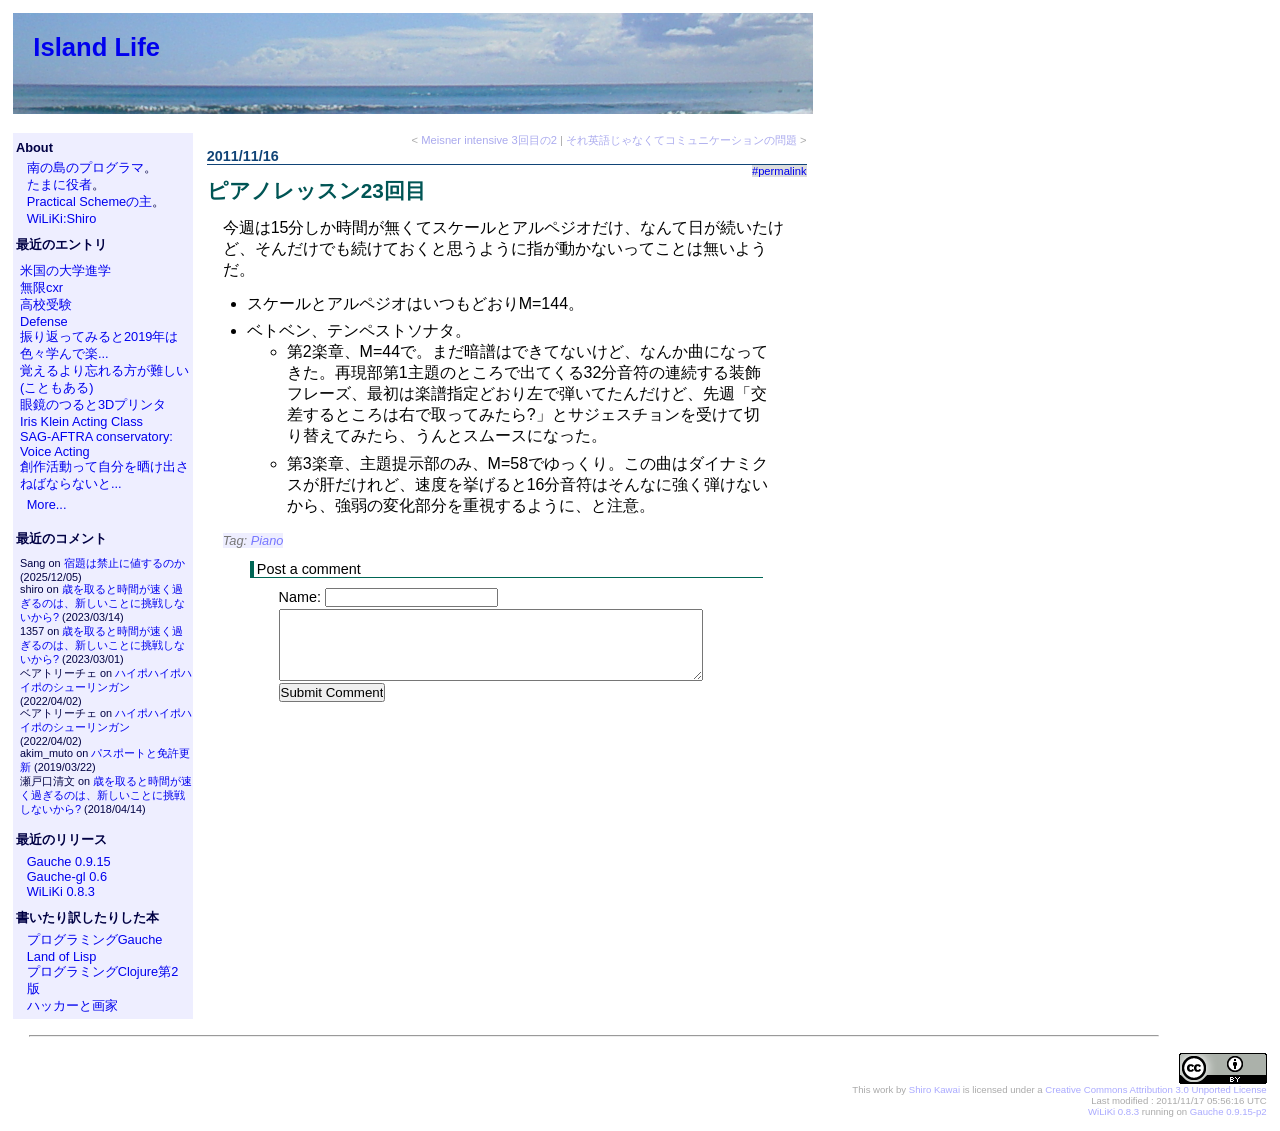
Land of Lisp (62, 956)
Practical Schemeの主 (90, 201)
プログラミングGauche (95, 939)
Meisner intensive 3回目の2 (489, 140)
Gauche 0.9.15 (69, 861)
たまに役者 (59, 184)
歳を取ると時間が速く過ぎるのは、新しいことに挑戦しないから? (102, 603)
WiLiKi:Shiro (62, 218)
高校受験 (46, 304)
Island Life (96, 47)
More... (47, 504)
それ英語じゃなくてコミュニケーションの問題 (681, 140)
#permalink (779, 171)
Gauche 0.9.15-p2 (1228, 1111)
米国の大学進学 (65, 270)
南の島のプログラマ (85, 167)
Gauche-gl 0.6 (67, 876)
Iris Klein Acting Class (81, 421)
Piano (267, 540)
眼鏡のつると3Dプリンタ (93, 404)
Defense (44, 321)
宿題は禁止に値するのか (124, 563)
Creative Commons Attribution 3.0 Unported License (1155, 1089)
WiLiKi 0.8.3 (61, 891)
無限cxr (41, 287)
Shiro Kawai (934, 1089)
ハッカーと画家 (72, 1005)
